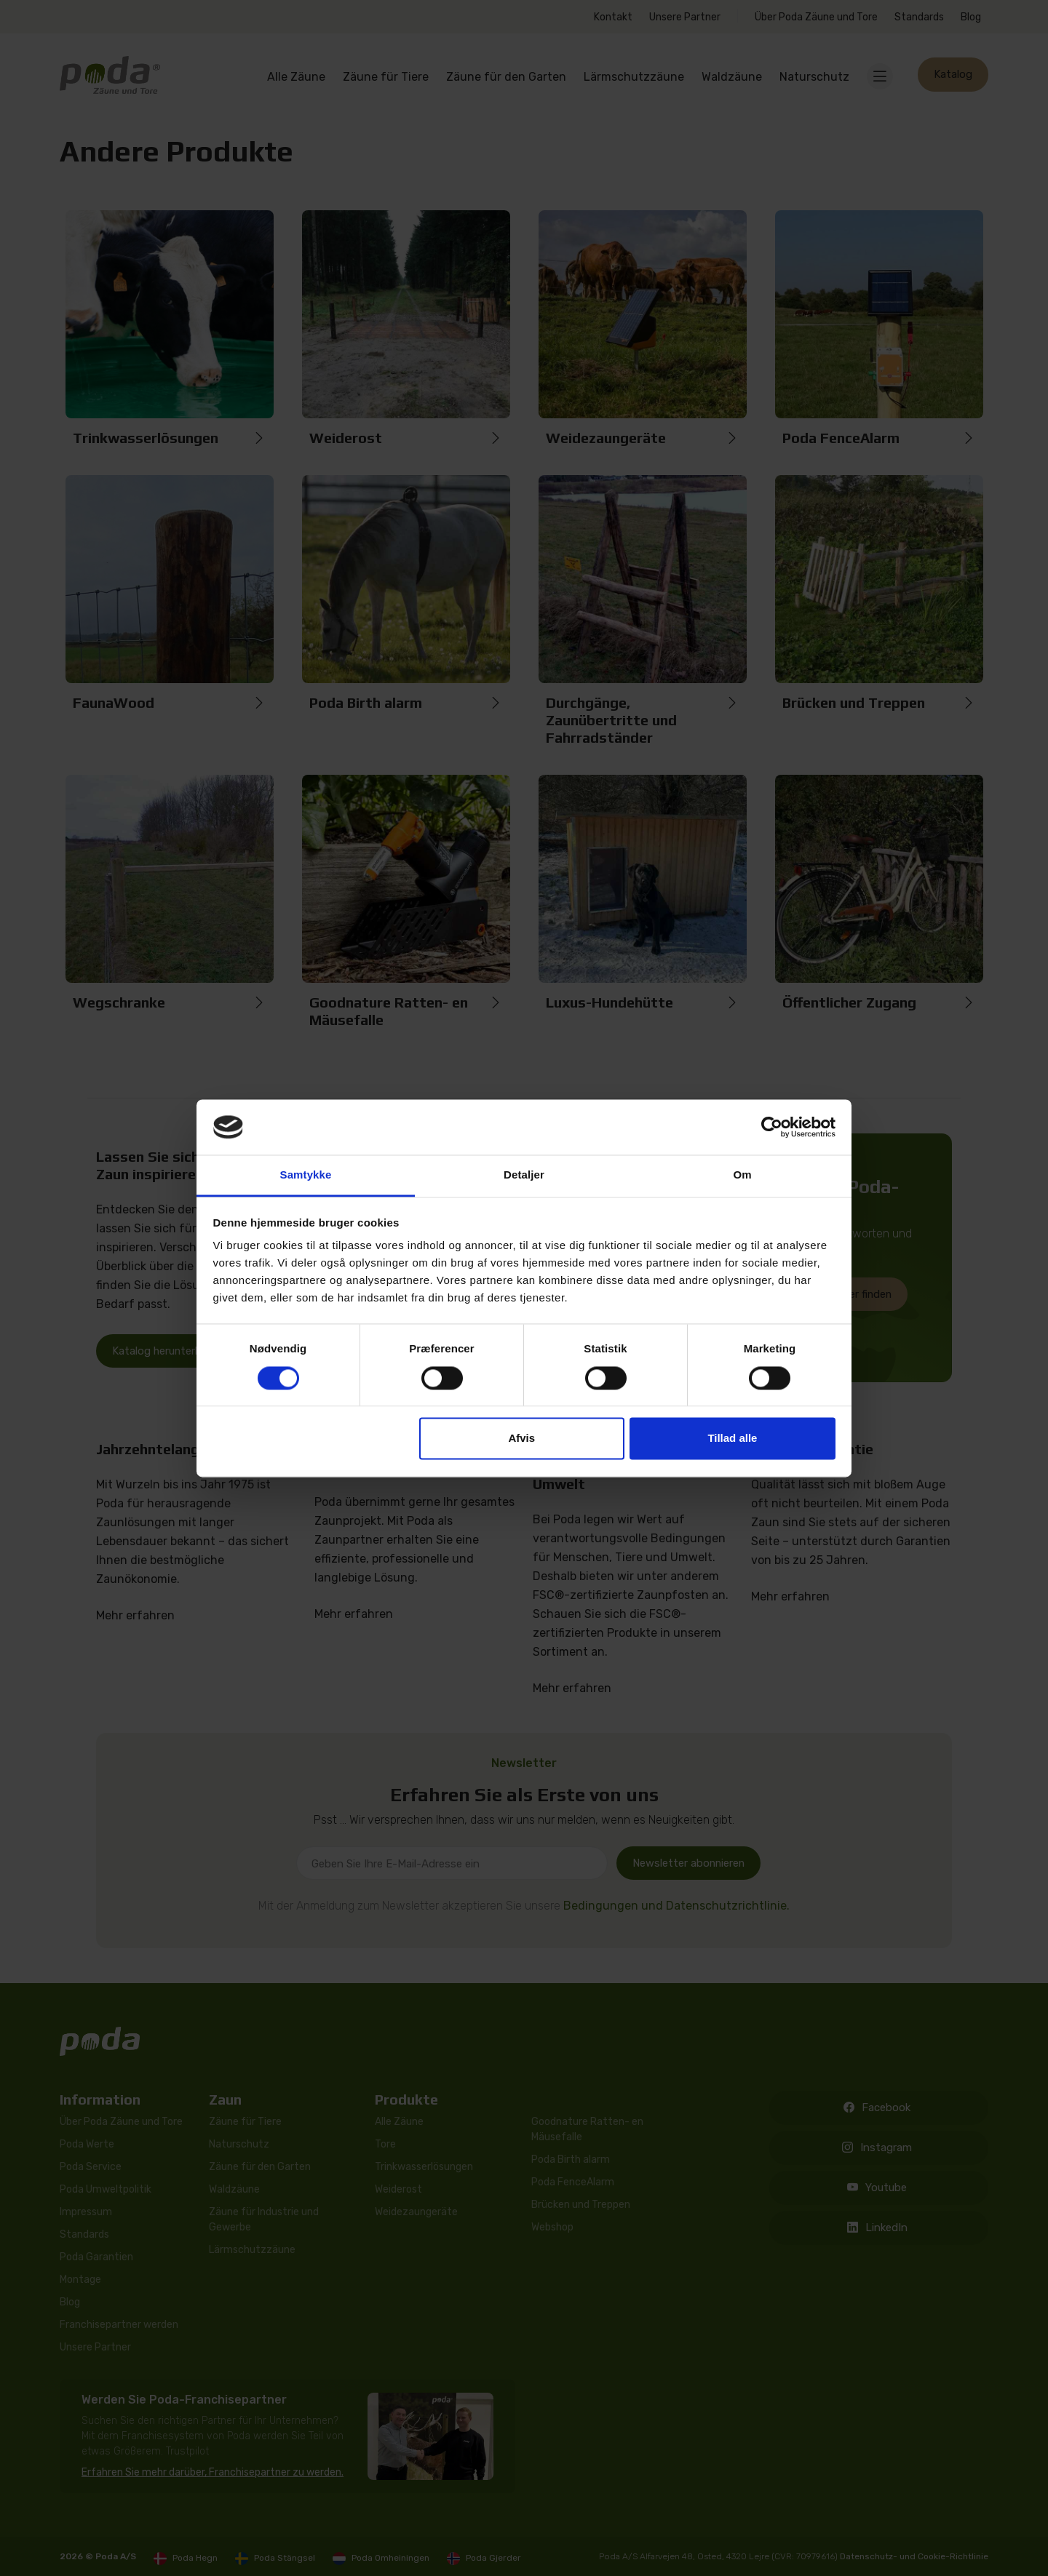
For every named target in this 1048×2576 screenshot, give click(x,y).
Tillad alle (732, 1438)
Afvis (521, 1438)
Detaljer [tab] (524, 1175)
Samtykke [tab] (306, 1175)
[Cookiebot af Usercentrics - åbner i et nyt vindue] (771, 1127)
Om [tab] (742, 1175)
